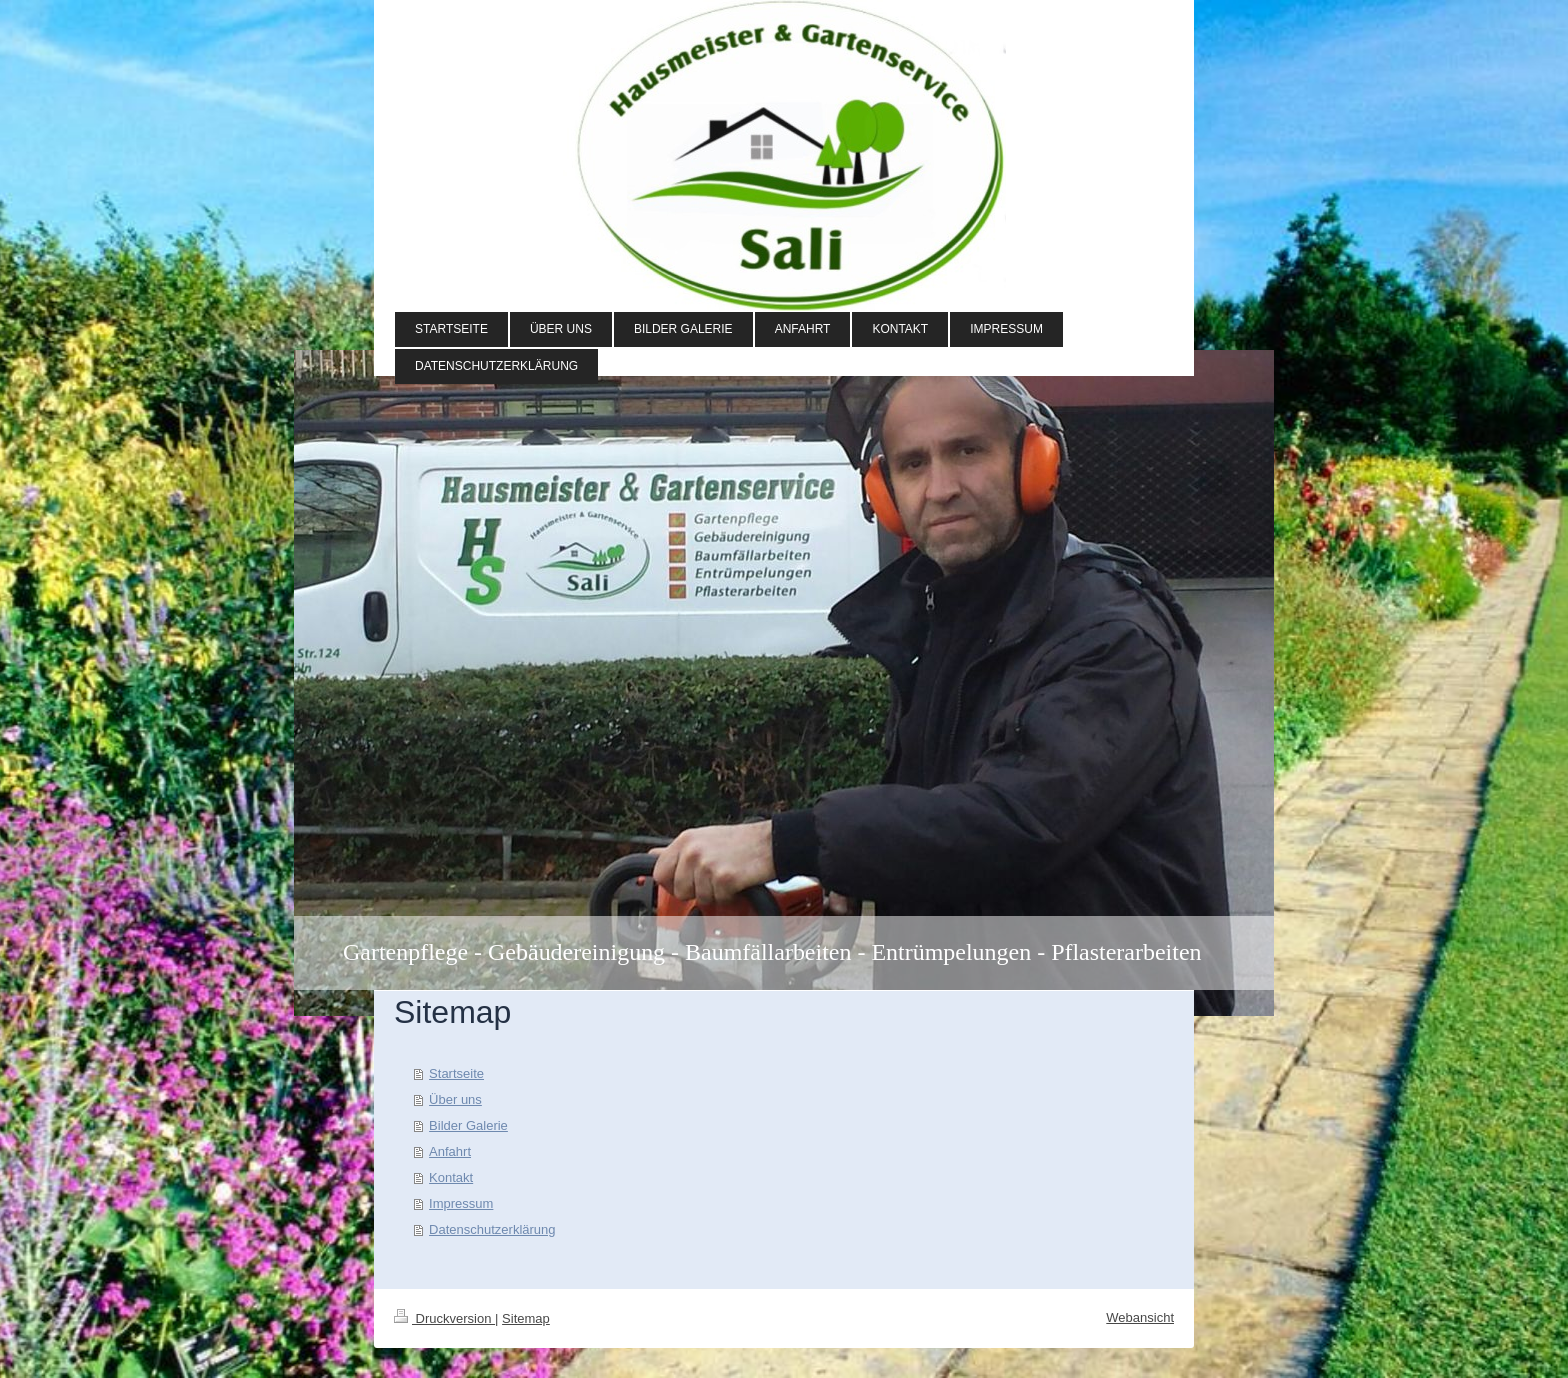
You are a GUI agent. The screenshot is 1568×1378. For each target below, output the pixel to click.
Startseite (456, 1073)
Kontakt (451, 1177)
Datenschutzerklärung (492, 1229)
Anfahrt (450, 1151)
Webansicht (1140, 1317)
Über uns (455, 1099)
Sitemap (526, 1318)
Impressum (461, 1203)
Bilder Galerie (468, 1125)
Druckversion (444, 1318)
